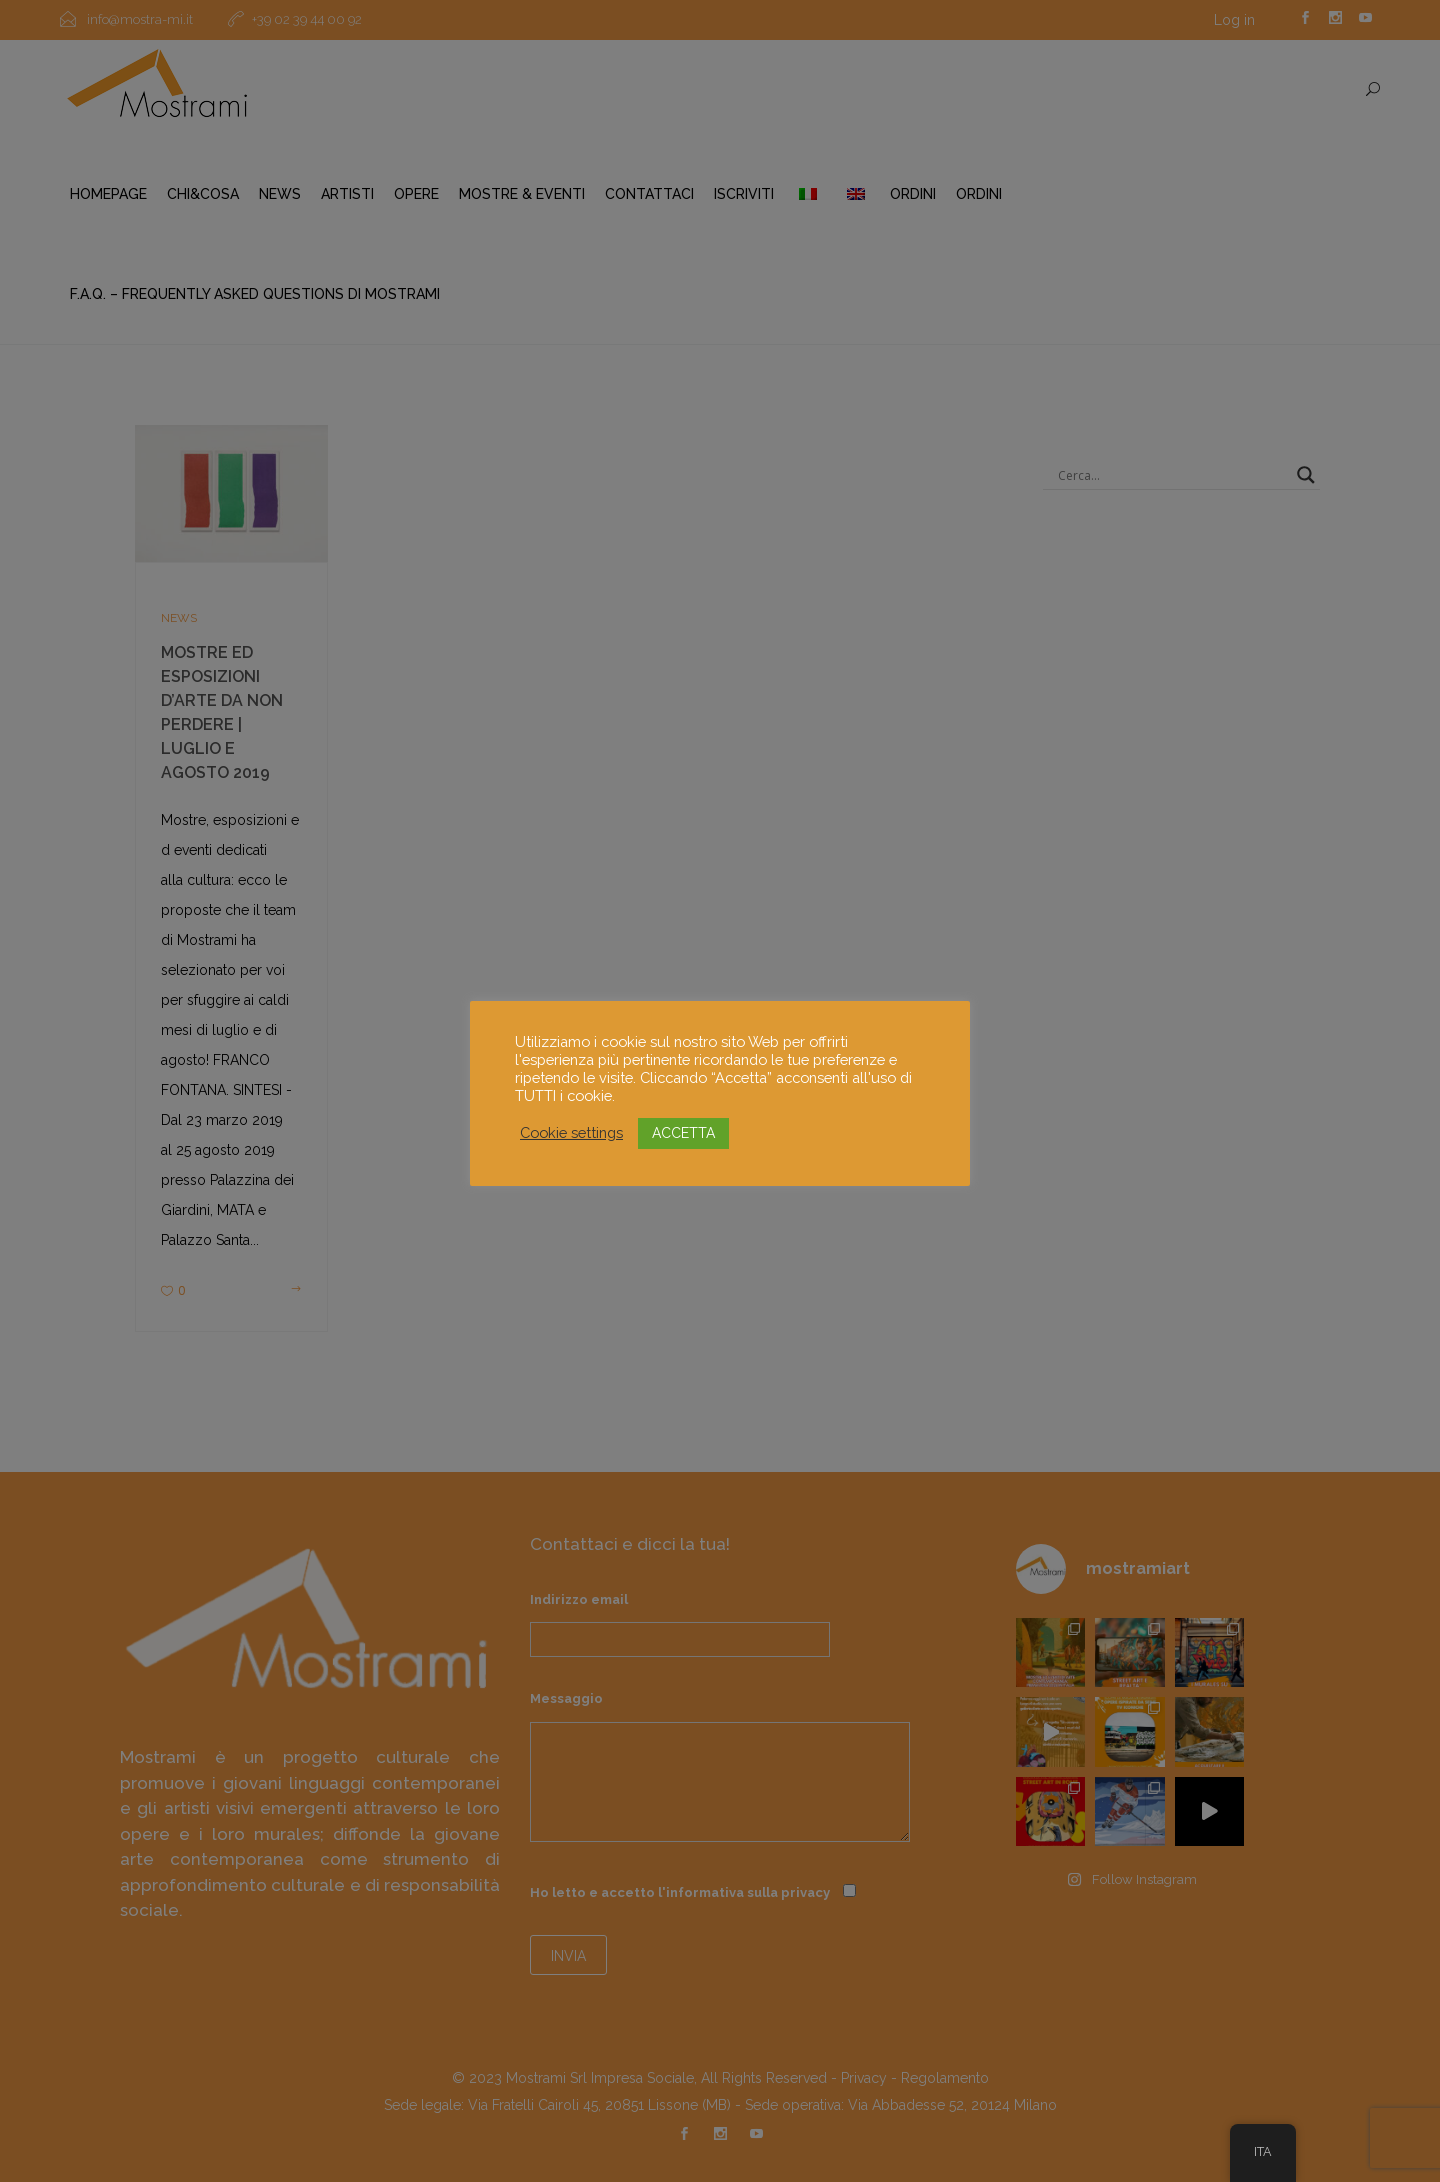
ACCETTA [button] (683, 1133)
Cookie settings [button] (571, 1132)
